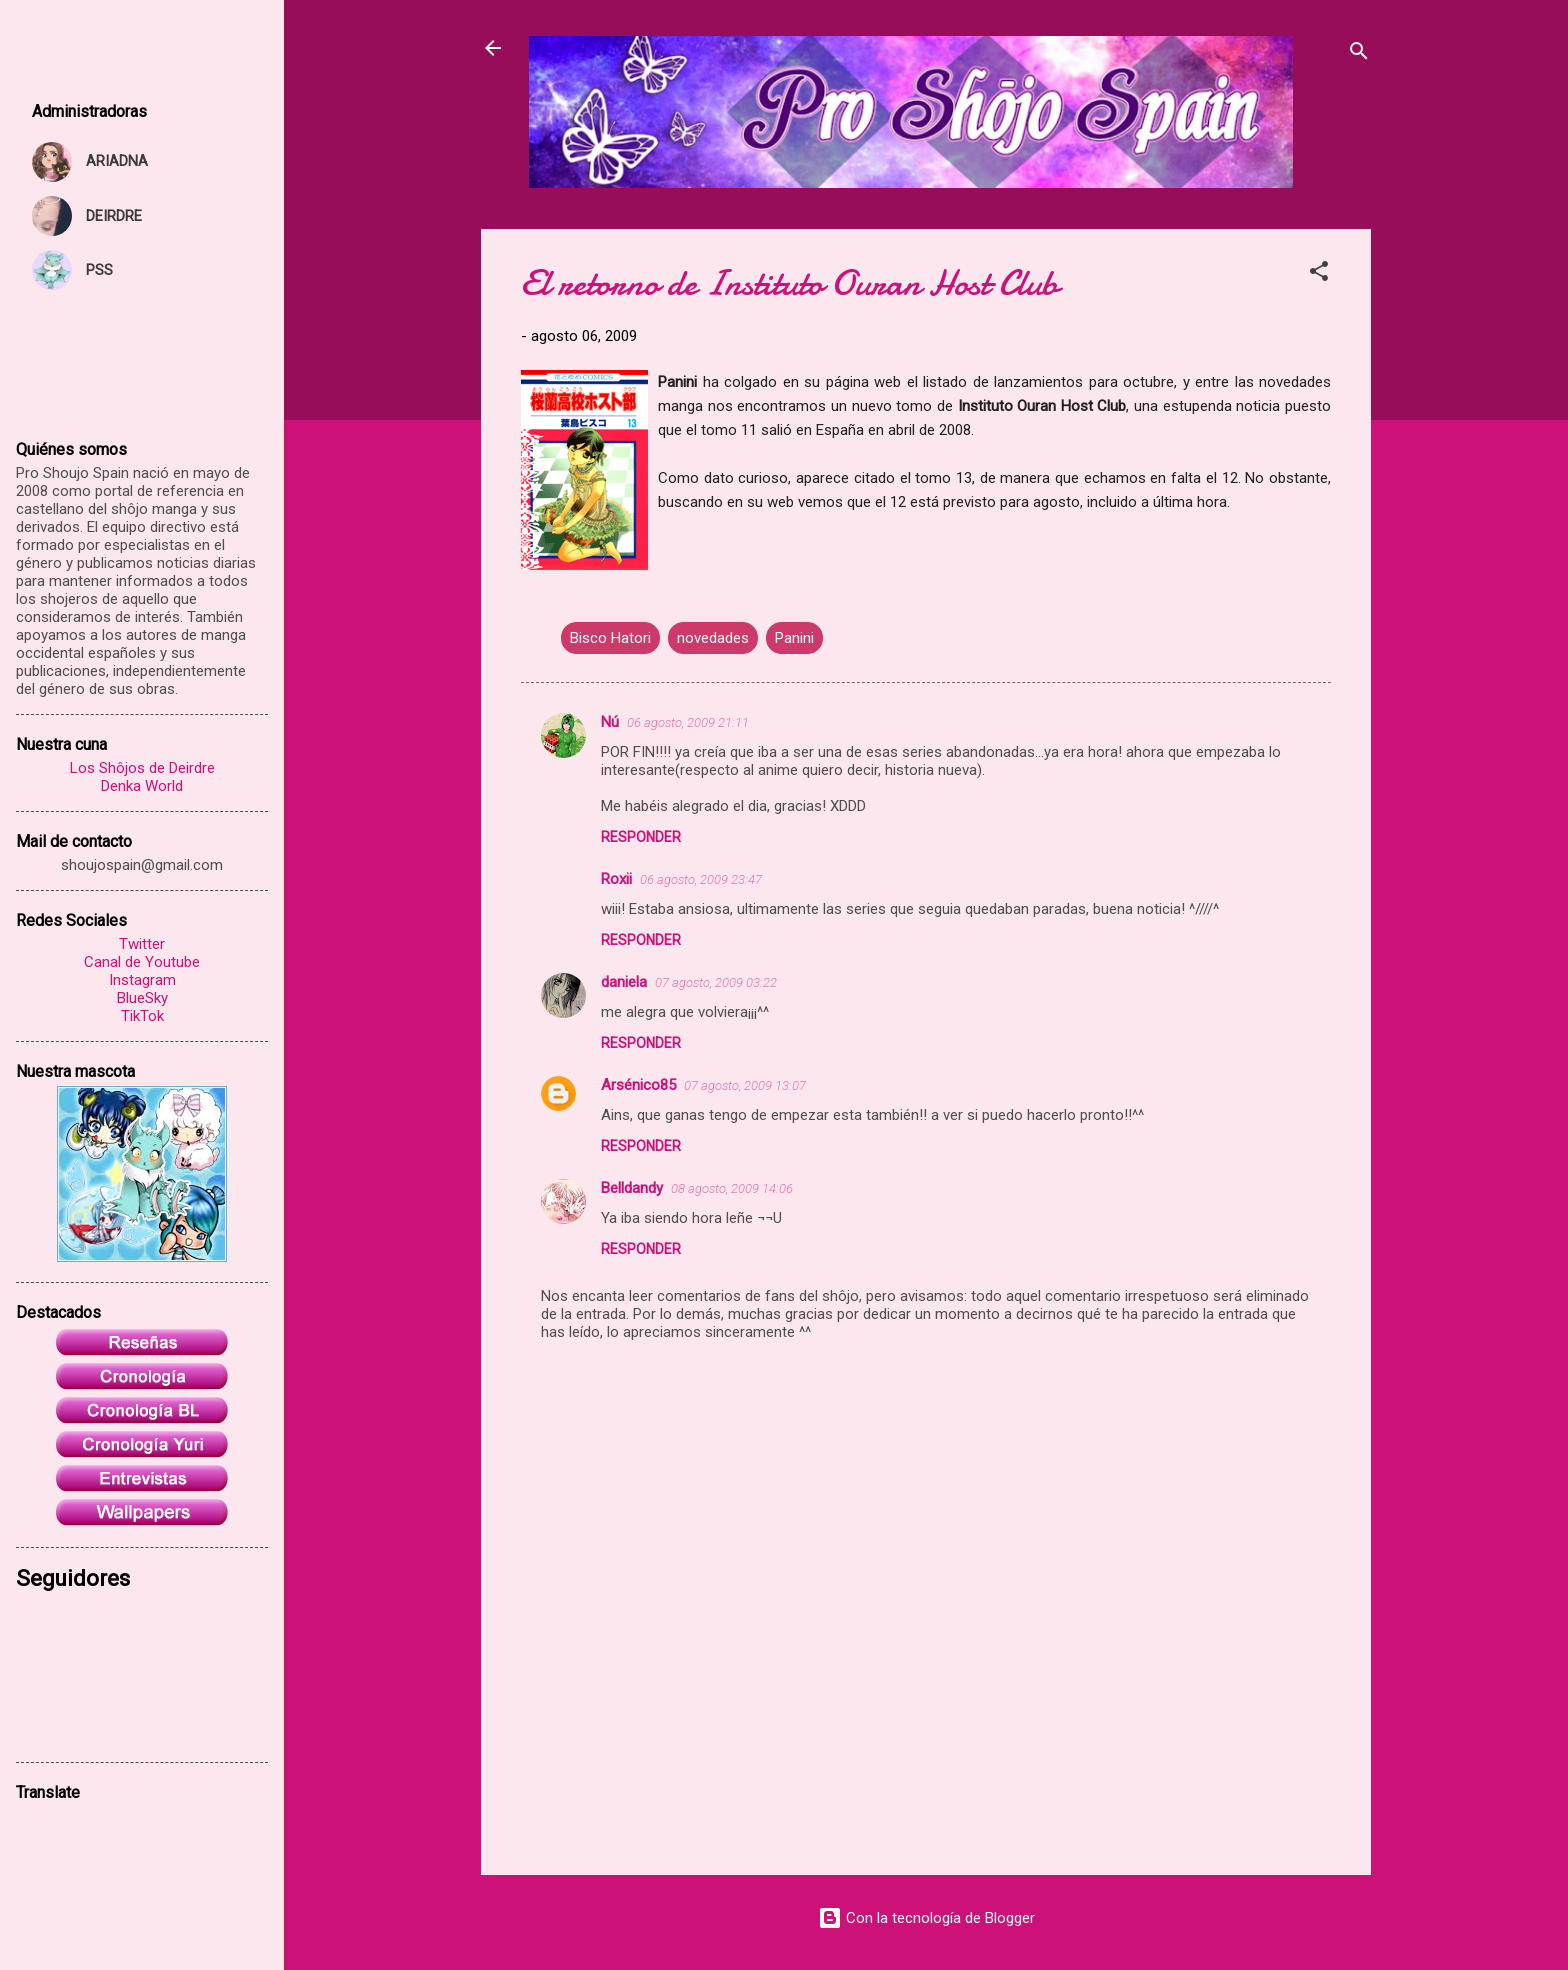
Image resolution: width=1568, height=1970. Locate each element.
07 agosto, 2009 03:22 (716, 982)
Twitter (142, 944)
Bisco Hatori (610, 638)
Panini (794, 638)
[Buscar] (1359, 54)
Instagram (142, 980)
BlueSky (142, 998)
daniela (624, 982)
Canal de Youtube (142, 962)
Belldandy (632, 1188)
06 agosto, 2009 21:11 (688, 722)
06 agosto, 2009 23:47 (701, 879)
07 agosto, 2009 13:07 (745, 1085)
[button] (1319, 274)
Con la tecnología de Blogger (926, 1918)
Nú (610, 722)
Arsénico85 (638, 1085)
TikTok (142, 1016)
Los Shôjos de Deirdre (142, 768)
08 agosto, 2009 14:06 (732, 1188)
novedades (713, 638)
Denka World (142, 786)
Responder (641, 837)
